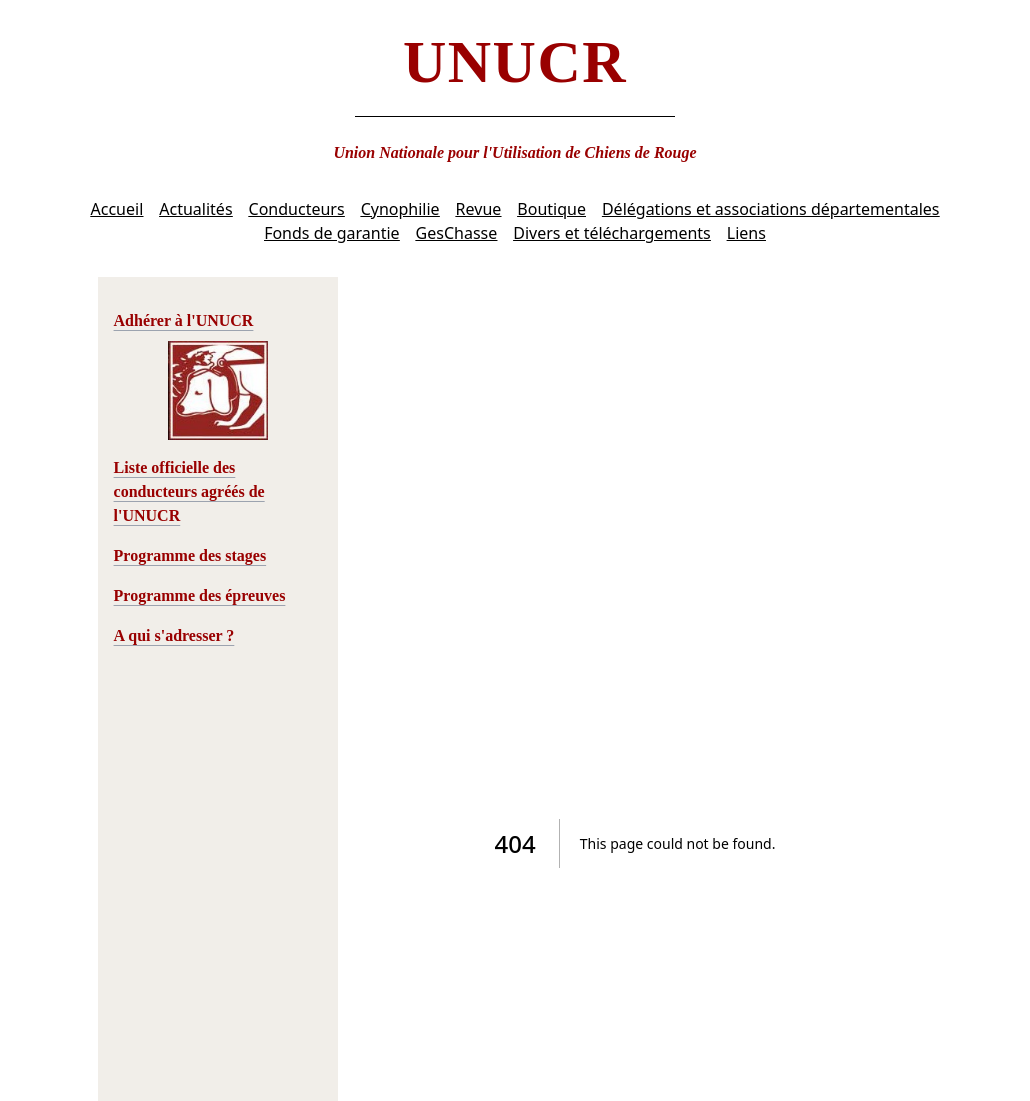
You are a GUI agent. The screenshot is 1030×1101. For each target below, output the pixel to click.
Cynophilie (400, 209)
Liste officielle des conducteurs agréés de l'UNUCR (189, 491)
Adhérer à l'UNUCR (184, 320)
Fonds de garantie (331, 233)
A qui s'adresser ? (174, 635)
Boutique (551, 209)
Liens (746, 233)
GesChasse (457, 233)
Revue (479, 209)
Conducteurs (297, 209)
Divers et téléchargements (611, 233)
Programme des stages (190, 555)
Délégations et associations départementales (771, 209)
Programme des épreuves (200, 595)
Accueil (117, 209)
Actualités (195, 209)
